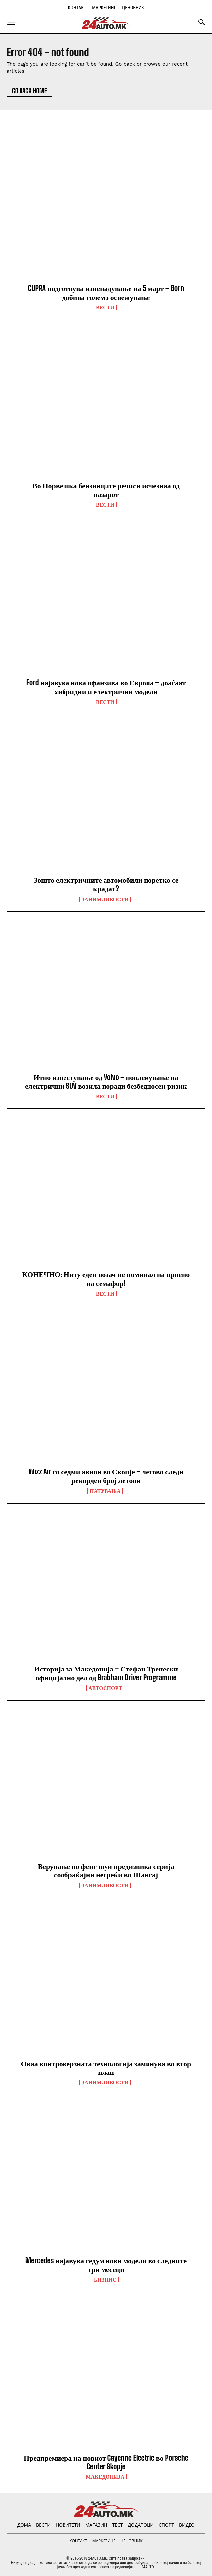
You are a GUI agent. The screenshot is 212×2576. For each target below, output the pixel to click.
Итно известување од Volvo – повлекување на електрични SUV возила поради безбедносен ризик (106, 1081)
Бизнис (105, 2279)
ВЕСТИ (105, 307)
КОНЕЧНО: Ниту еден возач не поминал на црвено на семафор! (106, 1278)
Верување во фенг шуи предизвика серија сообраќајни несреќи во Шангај (106, 1870)
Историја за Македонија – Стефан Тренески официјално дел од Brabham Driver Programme (106, 1673)
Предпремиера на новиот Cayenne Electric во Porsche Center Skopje (106, 2462)
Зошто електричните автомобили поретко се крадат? (105, 884)
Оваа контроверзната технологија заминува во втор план (106, 2067)
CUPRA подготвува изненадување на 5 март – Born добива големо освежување (106, 292)
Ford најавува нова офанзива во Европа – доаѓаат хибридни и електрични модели (106, 687)
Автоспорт (105, 1688)
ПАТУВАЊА (105, 1491)
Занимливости (105, 899)
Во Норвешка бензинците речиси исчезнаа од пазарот (106, 490)
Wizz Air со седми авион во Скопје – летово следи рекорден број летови (105, 1476)
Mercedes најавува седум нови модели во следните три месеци (106, 2265)
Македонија (105, 2476)
